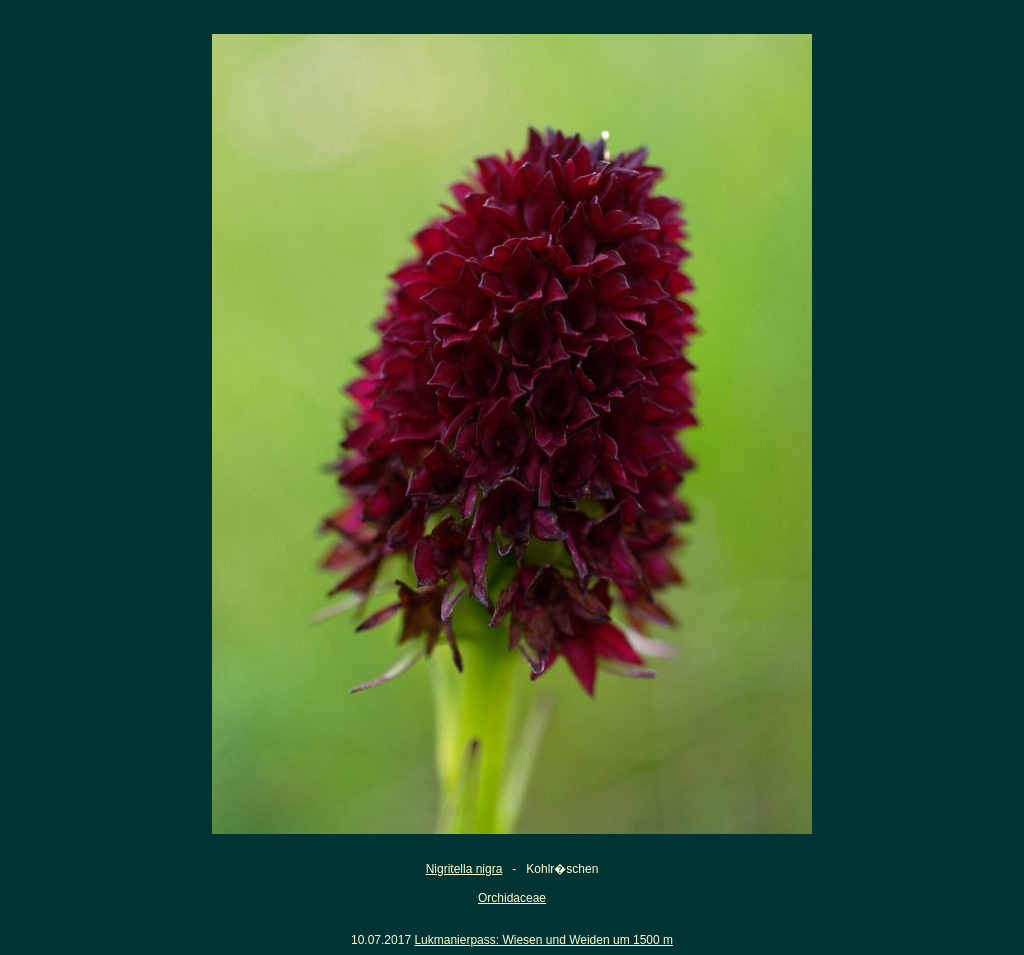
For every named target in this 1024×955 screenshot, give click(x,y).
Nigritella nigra (464, 869)
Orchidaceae (512, 898)
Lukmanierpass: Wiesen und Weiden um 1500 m (543, 940)
